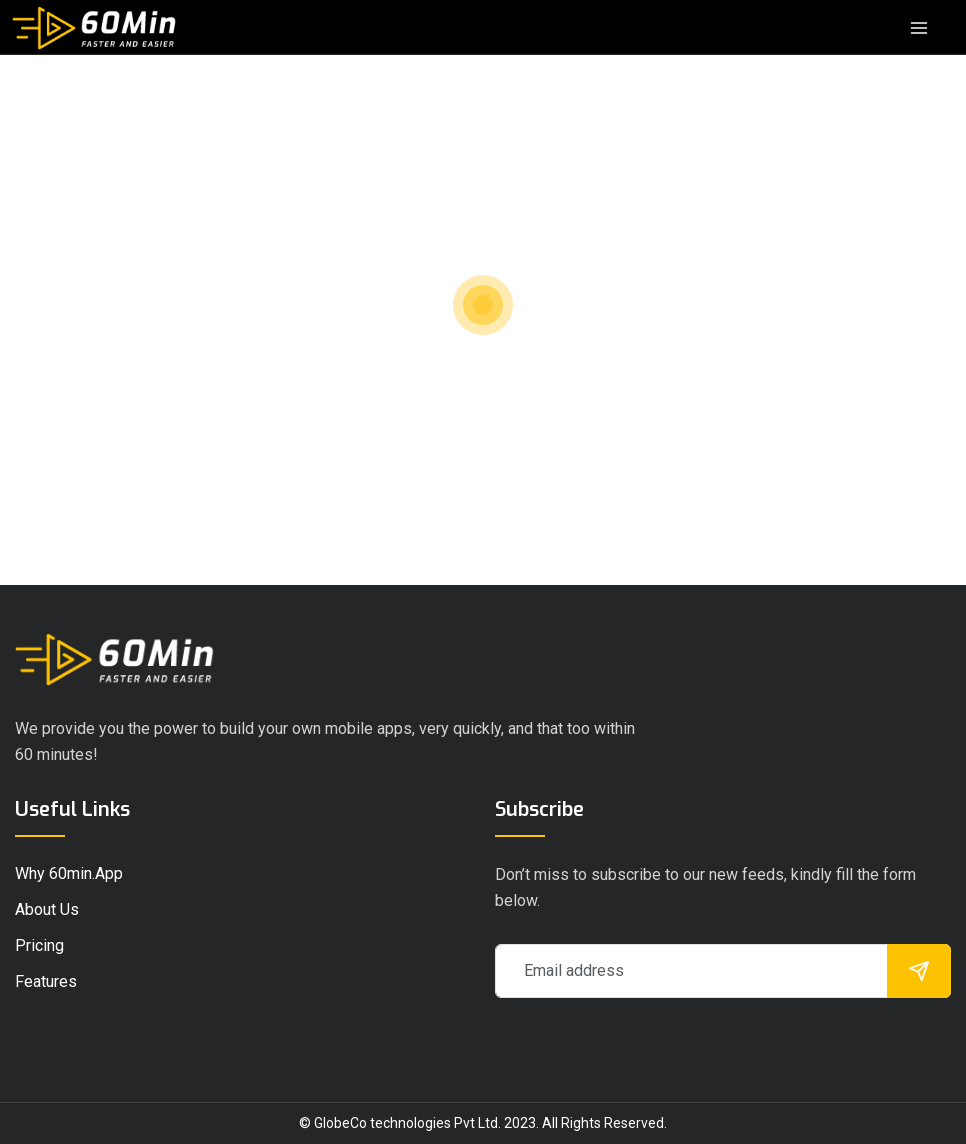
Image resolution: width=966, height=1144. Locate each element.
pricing (39, 945)
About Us (47, 909)
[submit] (919, 971)
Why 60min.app (69, 873)
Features (46, 981)
